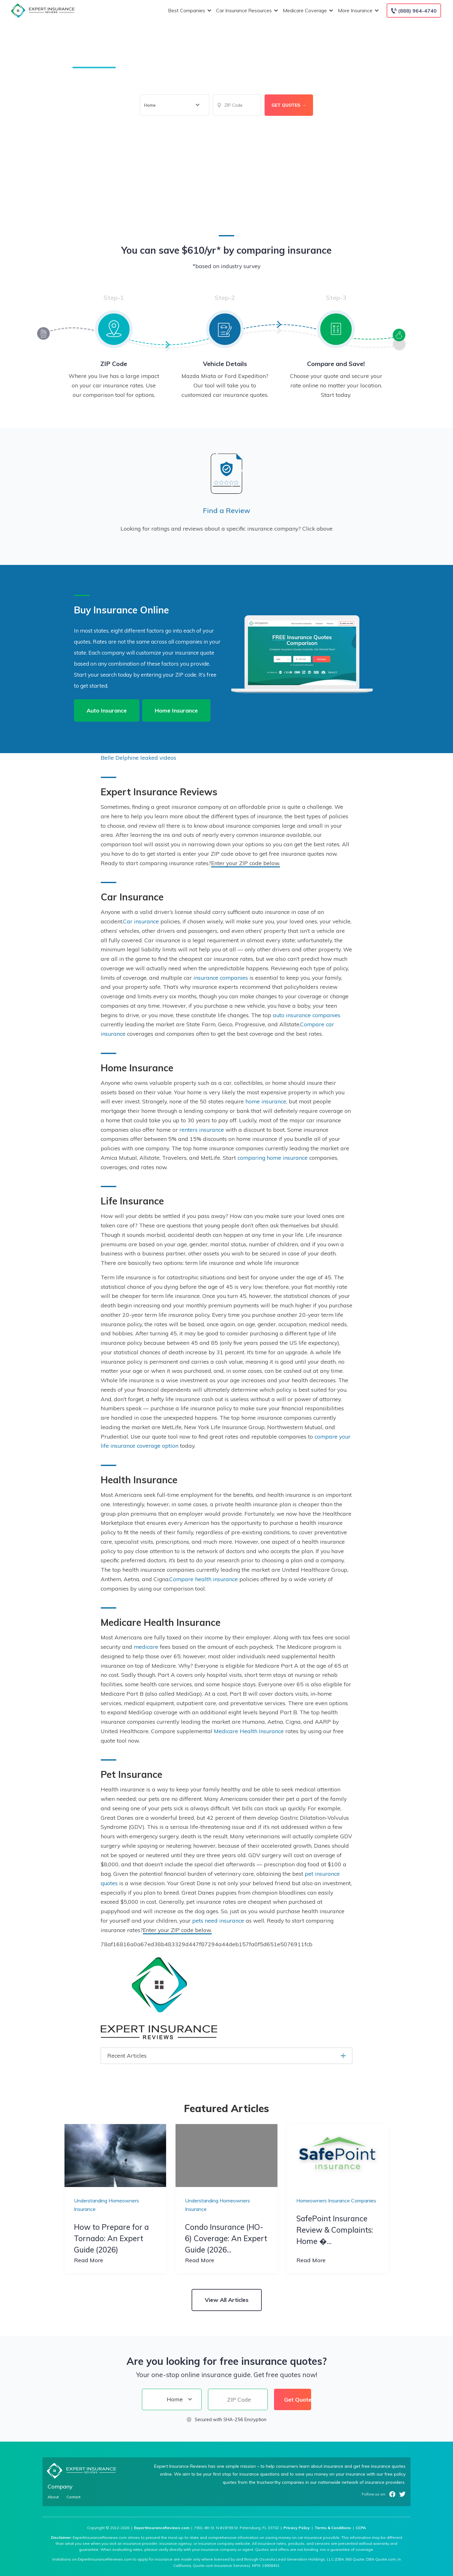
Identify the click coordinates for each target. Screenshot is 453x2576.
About (53, 2497)
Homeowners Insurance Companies (336, 2200)
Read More (88, 2260)
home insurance (265, 1101)
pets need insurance (218, 1920)
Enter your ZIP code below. (245, 863)
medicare (146, 1646)
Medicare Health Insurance (249, 1731)
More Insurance (357, 10)
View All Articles (227, 2299)
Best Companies (189, 10)
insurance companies (220, 977)
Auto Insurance (107, 710)
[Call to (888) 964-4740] (414, 10)
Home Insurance (176, 710)
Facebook (392, 2494)
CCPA (361, 2527)
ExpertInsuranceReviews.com (161, 2527)
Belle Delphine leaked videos (138, 757)
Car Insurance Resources (246, 10)
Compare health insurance (203, 1578)
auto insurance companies (306, 1015)
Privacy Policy (296, 2527)
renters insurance (201, 1129)
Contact (73, 2497)
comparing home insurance (273, 1157)
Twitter (402, 2494)
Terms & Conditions (333, 2527)
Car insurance (141, 921)
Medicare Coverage (307, 10)
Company (60, 2486)
